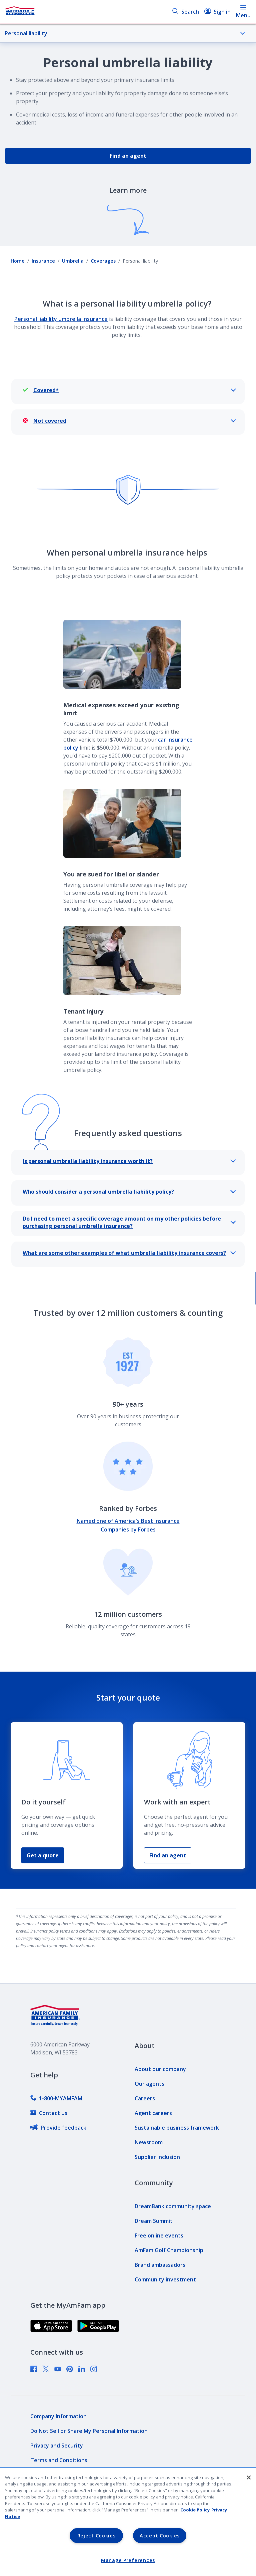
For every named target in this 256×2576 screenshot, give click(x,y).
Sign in (217, 11)
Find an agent (128, 155)
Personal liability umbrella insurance (61, 319)
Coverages (103, 261)
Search (185, 11)
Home (18, 261)
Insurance (43, 261)
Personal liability (125, 33)
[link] (56, 2098)
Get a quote (43, 1855)
